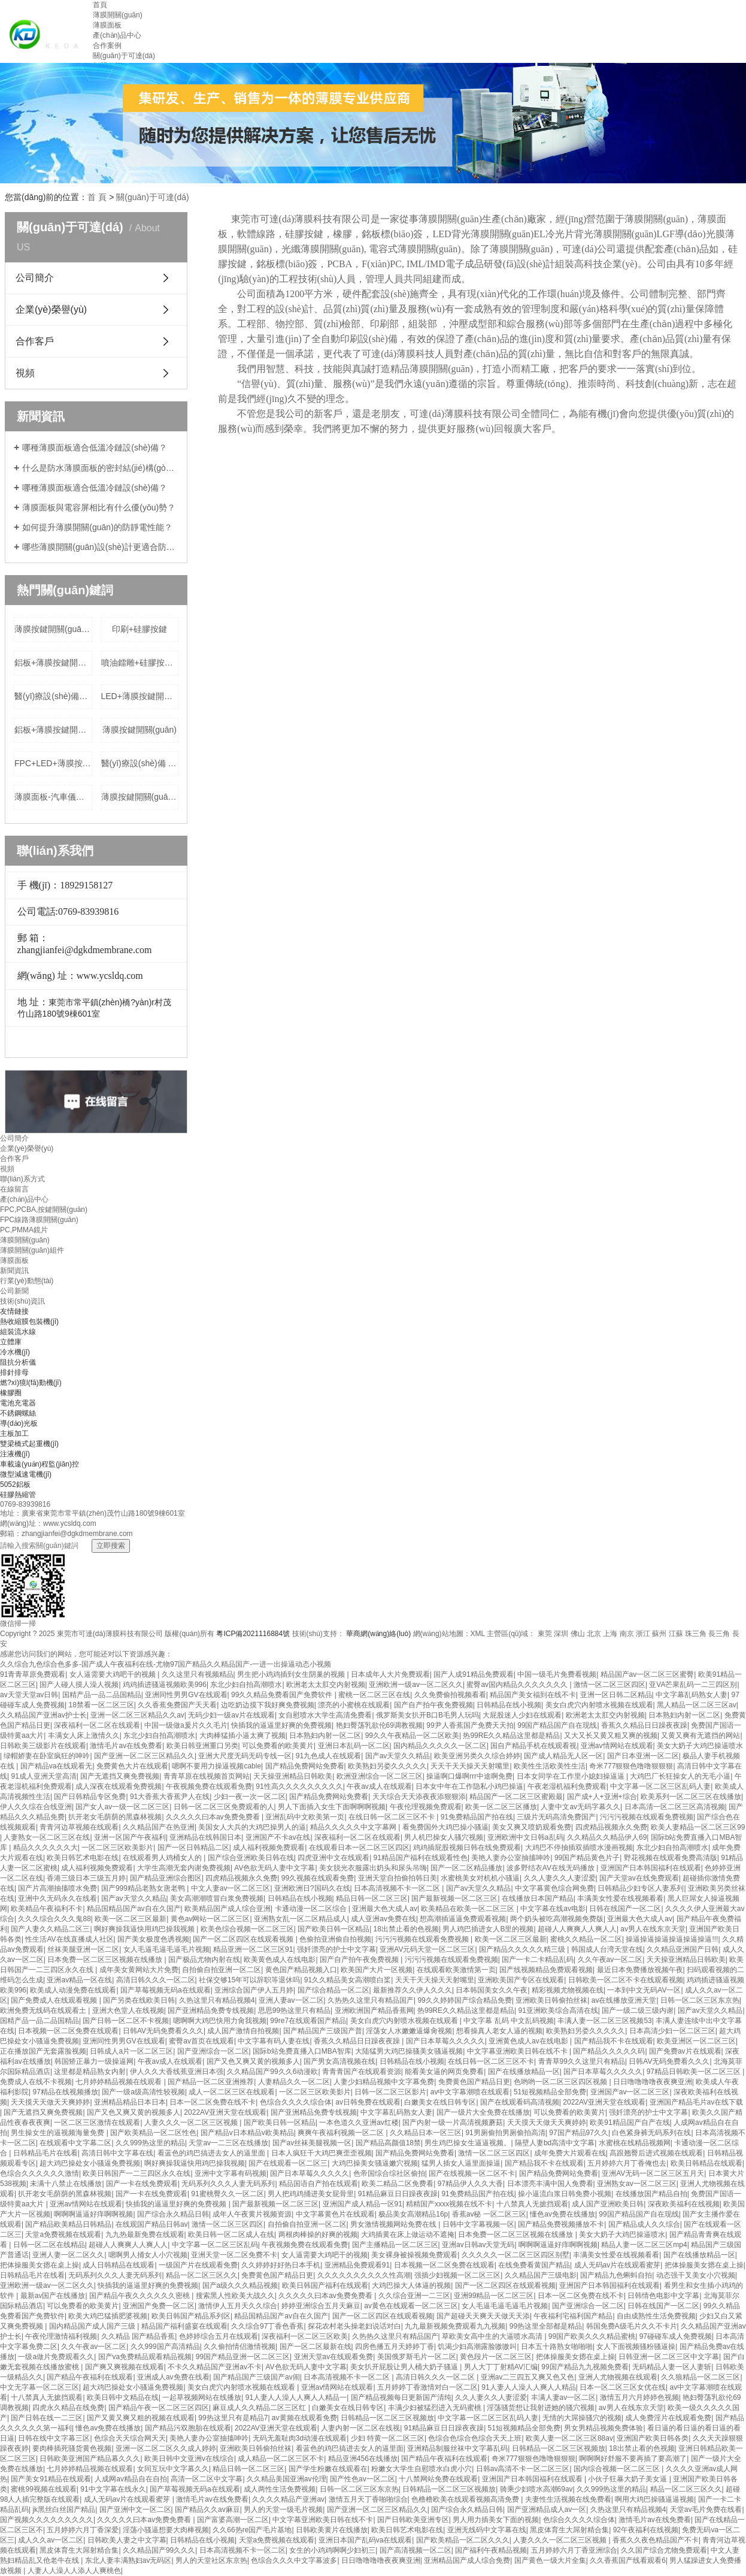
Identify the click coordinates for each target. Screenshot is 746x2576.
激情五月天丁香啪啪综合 (368, 2499)
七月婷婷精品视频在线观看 (119, 2082)
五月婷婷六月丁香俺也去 (626, 2163)
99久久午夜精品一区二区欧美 (412, 1735)
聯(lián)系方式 (22, 1179)
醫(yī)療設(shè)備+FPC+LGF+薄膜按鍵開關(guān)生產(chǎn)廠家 (53, 696)
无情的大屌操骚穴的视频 (581, 2418)
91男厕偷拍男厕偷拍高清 (505, 2132)
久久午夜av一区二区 (610, 1959)
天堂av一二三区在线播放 (228, 2143)
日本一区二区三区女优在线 (623, 2387)
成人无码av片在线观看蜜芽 (617, 2265)
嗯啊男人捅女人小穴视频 (147, 2255)
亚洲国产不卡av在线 (278, 1837)
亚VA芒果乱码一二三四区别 (693, 1684)
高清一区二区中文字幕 (206, 2479)
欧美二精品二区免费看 (397, 2183)
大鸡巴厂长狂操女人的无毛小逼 (680, 1776)
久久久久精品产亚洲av (288, 2499)
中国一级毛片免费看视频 (556, 1674)
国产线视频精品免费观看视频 (546, 1970)
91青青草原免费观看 (32, 1674)
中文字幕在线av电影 (553, 1908)
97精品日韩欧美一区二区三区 (695, 2071)
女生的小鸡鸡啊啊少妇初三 (332, 2550)
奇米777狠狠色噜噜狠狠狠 (631, 1766)
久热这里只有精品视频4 (217, 2000)
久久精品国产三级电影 (541, 2275)
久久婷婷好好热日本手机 (280, 2265)
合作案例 (107, 45)
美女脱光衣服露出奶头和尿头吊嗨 (373, 1868)
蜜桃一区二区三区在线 (374, 1695)
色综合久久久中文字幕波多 (294, 2560)
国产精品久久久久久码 (609, 2051)
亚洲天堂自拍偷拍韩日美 (397, 1878)
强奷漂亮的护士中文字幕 (336, 1949)
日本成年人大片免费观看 (390, 1674)
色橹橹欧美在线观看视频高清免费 (466, 2499)
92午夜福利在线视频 (645, 2530)
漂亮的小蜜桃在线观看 (354, 1705)
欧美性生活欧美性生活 (550, 1766)
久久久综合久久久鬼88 (54, 1919)
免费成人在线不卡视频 (36, 2082)
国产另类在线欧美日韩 (139, 2000)
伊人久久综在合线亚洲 (36, 1807)
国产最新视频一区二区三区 (454, 1898)
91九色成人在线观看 (328, 1756)
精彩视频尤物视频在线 (568, 1990)
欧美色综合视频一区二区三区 (247, 1929)
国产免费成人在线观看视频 (55, 2000)
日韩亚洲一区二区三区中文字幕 (668, 2357)
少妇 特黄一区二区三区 (387, 2438)
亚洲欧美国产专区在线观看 (521, 1980)
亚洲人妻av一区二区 (291, 2000)
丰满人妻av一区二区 (563, 2397)
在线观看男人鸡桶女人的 (163, 1858)
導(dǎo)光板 (19, 1423)
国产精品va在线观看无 (56, 1766)
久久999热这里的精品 (150, 2143)
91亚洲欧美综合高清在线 (558, 2010)
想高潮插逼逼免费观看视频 (463, 1919)
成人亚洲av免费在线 (383, 1919)
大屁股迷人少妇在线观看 (522, 1715)
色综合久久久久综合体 (296, 2102)
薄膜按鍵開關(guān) (139, 729)
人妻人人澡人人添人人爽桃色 (74, 2570)
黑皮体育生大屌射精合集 (569, 2530)
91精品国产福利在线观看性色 (421, 1858)
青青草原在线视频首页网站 (206, 1776)
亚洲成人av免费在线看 (173, 2377)
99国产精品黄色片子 (587, 1858)
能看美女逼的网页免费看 (444, 2071)
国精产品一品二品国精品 (101, 1695)
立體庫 (11, 1342)
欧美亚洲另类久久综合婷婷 (477, 1756)
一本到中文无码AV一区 (644, 1990)
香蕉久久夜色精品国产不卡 (655, 2540)
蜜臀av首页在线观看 (201, 2041)
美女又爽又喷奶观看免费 (531, 1827)
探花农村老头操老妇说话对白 (354, 2326)
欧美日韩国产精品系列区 (191, 2316)
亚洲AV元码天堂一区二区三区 (427, 1949)
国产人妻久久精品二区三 (50, 1929)
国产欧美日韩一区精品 (333, 1929)
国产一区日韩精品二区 (193, 1847)
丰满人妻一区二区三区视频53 (604, 2020)
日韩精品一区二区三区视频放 (387, 2418)
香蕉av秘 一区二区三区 (489, 2214)
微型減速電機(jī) (25, 1474)
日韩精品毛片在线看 (45, 2153)
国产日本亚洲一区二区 (643, 1756)
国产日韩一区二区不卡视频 (126, 2020)
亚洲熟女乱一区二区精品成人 (300, 1919)
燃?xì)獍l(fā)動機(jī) (31, 1382)
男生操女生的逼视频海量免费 (58, 2132)
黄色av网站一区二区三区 (210, 1919)
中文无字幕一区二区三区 (39, 2387)
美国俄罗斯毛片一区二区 (416, 2357)
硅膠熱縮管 (18, 1494)
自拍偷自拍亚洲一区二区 (221, 1970)
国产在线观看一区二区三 (287, 2163)
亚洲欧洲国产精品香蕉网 (374, 2010)
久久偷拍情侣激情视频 (239, 2346)
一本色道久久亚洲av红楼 (359, 2122)
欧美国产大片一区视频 (377, 1970)
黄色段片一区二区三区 (496, 2357)
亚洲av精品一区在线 (79, 1980)
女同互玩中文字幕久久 (173, 2469)
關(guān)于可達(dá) (124, 56)
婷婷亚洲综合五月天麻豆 (320, 2306)
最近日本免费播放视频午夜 (640, 1970)
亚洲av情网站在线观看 (617, 1745)
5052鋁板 (15, 1484)
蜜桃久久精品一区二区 (586, 1939)
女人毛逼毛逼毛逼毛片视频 (166, 1949)
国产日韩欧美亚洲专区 (413, 2519)
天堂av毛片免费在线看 (706, 2509)
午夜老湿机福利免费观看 (566, 1786)
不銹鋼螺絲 (18, 1413)
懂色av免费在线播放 (562, 2214)
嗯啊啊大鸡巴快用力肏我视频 (219, 2020)
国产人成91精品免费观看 (473, 1674)
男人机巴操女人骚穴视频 (443, 1837)
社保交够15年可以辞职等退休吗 (249, 1980)
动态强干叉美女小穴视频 (695, 2275)
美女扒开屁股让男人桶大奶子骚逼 (405, 2367)
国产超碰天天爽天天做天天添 (483, 2316)
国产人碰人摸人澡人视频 (79, 1684)
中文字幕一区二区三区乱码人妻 (660, 1786)
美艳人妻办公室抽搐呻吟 (510, 1858)
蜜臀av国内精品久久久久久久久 (517, 1684)
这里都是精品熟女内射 (90, 2071)
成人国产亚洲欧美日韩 (608, 2204)
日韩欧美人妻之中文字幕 (126, 2540)
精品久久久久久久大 (45, 1847)
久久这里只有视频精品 (197, 1674)
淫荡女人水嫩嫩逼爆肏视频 (409, 2031)
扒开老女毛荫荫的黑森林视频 (115, 1817)
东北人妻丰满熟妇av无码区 (128, 2560)
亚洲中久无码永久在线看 (57, 1898)
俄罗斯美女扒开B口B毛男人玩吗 (427, 1715)
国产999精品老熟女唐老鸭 (144, 1888)
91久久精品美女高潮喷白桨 (347, 1980)
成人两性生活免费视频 (280, 2489)
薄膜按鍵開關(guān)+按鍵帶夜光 (140, 797)
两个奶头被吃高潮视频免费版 (557, 1919)
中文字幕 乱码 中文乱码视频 (508, 2020)
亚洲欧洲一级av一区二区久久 (416, 1684)
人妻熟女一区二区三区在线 (47, 1837)
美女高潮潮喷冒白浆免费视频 (216, 1898)
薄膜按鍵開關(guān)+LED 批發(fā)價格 (53, 629)
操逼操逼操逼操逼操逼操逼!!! (672, 1939)
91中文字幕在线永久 (112, 2489)
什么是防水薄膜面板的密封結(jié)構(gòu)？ (100, 468)
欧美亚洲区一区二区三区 (696, 2041)
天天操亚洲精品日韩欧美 (292, 1776)
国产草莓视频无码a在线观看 (165, 1990)
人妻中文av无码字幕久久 (580, 1807)
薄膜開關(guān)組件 (32, 1250)
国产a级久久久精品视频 (240, 2285)
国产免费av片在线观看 (685, 2051)
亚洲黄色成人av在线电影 (529, 2041)
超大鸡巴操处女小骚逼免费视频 (90, 2163)
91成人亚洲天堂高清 (43, 1776)
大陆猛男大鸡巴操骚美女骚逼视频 (409, 2051)
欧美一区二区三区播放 (501, 1807)
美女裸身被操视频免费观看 (414, 2255)
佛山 (578, 1633)
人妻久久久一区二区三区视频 (191, 2122)
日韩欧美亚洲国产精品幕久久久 (90, 2458)
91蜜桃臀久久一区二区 (227, 2194)
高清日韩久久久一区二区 (155, 1980)
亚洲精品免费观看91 (357, 2265)
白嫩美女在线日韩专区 (440, 2102)
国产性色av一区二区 (362, 2479)
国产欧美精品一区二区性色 (153, 2132)
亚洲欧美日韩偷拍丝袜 (551, 2000)
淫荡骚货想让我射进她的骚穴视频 (541, 2407)
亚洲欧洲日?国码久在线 (312, 1888)
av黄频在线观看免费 (304, 2418)
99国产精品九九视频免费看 (584, 2367)
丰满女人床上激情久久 (84, 1735)
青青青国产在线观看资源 (361, 2071)
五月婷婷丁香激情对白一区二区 (427, 2387)
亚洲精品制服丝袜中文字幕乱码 (457, 2448)
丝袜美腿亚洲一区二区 (83, 1949)
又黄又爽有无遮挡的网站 (700, 1735)
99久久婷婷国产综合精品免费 (464, 2000)
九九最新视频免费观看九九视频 (455, 2326)
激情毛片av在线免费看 (126, 1745)
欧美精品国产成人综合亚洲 (227, 1908)
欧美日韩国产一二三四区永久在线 (136, 2173)
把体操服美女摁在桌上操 (39, 2265)
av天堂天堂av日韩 (29, 1695)
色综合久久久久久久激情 (39, 2173)
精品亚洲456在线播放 (363, 2458)
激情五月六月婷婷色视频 (639, 2397)
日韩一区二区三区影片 (390, 2092)
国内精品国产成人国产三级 (93, 2326)
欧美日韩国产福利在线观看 (325, 2285)
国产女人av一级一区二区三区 (122, 1807)
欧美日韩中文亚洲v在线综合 (189, 2458)
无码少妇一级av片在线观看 (231, 1715)
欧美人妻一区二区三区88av (569, 2438)
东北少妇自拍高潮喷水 (246, 1684)
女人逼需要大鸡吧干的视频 (113, 1674)
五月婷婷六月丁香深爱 (83, 2530)
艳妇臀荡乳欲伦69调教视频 (379, 1725)
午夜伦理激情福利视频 (61, 2336)
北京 (594, 1633)
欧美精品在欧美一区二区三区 (468, 1908)
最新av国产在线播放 (53, 2295)
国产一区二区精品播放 (466, 1868)
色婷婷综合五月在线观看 (218, 2336)
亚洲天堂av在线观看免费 (334, 2357)
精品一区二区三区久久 (202, 2275)
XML (478, 1633)
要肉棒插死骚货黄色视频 (71, 2448)
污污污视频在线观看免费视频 (646, 1817)
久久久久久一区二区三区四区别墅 (515, 2255)
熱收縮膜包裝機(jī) (29, 1321)
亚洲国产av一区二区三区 (630, 2092)
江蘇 (676, 1633)
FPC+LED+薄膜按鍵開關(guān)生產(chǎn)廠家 (53, 763)
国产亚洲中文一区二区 (135, 2509)
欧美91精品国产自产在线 (629, 2122)
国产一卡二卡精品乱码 (538, 1959)
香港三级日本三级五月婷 (86, 1878)
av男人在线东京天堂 (653, 1929)
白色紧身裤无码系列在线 (651, 2132)
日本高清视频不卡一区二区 (398, 1888)
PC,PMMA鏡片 (24, 1230)
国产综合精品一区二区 (333, 1990)
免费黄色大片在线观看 (132, 1766)
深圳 (561, 1633)
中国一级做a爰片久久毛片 (186, 1725)
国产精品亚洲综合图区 (166, 1878)
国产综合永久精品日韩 (173, 2214)
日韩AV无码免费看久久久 (163, 2031)
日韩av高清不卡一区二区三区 (523, 2469)
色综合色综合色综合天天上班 (474, 2438)
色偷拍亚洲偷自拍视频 (335, 1939)
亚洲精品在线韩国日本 (205, 1837)
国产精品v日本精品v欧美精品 (247, 2132)
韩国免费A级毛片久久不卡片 (631, 2326)
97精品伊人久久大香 (470, 2183)
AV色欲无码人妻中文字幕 (274, 1868)
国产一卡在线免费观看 (142, 2183)
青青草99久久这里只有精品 (581, 2061)
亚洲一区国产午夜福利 (130, 1837)
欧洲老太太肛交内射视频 (325, 1684)
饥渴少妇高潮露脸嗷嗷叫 (477, 2346)
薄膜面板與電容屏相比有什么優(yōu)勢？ (98, 507)
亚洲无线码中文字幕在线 (486, 2530)
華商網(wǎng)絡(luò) (378, 1633)
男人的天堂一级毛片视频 (283, 2509)
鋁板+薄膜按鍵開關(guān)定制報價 (53, 662)
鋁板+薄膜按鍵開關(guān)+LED (53, 729)
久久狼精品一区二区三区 (700, 2377)
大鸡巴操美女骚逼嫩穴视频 (375, 2163)
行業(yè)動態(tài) (26, 1281)
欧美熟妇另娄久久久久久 (387, 1766)
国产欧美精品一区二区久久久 (463, 2540)
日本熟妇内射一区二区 (684, 1715)
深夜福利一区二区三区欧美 (305, 2336)
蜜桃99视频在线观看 (43, 2489)
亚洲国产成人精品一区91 (362, 2204)
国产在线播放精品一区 (524, 2071)
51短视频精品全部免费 (550, 2092)
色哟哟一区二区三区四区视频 (561, 2082)
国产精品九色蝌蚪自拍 (616, 2275)
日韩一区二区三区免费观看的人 (224, 1807)
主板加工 (14, 1433)
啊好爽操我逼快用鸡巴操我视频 (145, 1929)
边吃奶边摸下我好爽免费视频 (267, 1705)
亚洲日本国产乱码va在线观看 (366, 2540)
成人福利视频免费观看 (269, 1847)
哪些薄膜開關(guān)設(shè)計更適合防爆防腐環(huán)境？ (100, 547)
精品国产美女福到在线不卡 (533, 1695)
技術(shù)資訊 (22, 1301)
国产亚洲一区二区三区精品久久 (144, 1756)
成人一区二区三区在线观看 (232, 2092)
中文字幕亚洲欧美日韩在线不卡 (518, 2051)
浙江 (643, 1633)
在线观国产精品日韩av (152, 2224)
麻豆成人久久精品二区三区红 (260, 2407)
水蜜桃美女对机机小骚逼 (480, 1878)
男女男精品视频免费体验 (603, 2428)
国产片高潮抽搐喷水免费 (57, 1888)
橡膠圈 (11, 1393)
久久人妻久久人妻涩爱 (560, 1878)
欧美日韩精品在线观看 (706, 2163)
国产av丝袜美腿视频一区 (312, 2143)
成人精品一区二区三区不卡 (281, 2458)
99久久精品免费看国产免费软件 (283, 1695)
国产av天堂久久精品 (397, 1756)
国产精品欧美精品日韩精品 (68, 2224)
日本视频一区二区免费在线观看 (68, 2031)
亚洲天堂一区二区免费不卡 (234, 2255)
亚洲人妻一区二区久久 (68, 2255)
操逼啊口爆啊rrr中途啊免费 (469, 1776)
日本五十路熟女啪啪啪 (557, 2346)
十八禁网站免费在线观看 (438, 2479)
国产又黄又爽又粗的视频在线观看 (141, 2418)
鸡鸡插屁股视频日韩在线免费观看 (467, 1847)
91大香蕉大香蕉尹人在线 (170, 1796)
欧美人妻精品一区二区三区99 (698, 1827)
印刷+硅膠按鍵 (139, 629)
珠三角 (695, 1633)
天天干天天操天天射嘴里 (470, 1766)
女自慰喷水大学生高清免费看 (325, 1715)
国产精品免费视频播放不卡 (561, 2224)
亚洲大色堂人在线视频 (128, 2010)
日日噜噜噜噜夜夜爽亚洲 (652, 2082)
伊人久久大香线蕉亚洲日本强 (176, 2071)
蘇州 (659, 1633)
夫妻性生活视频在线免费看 (568, 2499)
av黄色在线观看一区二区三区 (411, 2306)
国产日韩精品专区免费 (90, 1796)
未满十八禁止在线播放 (66, 2183)
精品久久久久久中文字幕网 (354, 1827)
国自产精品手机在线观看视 (533, 1745)
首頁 (100, 5)
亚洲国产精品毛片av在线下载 (697, 2102)
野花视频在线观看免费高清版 (670, 1858)
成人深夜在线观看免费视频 (118, 1786)
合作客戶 (35, 341)
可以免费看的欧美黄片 (278, 1745)
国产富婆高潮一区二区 (233, 2519)
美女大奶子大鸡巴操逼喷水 (700, 1745)
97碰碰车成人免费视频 (675, 2336)
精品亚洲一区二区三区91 (253, 1949)
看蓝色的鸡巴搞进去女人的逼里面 (212, 2153)
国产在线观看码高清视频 (519, 2102)
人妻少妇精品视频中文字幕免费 (383, 2082)
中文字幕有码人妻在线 (274, 2041)
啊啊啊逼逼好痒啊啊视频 (93, 2214)
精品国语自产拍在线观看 (318, 2183)
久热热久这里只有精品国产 (370, 2000)
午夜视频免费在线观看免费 (209, 1786)
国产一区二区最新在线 (315, 2346)
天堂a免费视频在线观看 (63, 2234)
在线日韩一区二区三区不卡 (392, 1817)
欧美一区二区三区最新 (130, 1919)
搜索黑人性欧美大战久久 (235, 2295)
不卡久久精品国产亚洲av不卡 (215, 2367)
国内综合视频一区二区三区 (618, 2469)
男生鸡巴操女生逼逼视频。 (467, 2143)
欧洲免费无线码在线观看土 (44, 2010)
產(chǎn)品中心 (117, 35)
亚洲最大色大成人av (384, 1908)
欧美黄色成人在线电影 (280, 1959)
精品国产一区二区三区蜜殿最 (516, 1796)
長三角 (719, 1633)
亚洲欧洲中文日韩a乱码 (525, 1837)
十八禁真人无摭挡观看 (532, 2204)
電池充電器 (18, 1403)
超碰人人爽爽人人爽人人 (577, 1929)
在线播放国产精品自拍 (651, 2194)
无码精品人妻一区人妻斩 (671, 2367)
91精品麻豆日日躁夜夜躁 (398, 2194)
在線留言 (14, 1189)
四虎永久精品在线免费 (68, 2407)
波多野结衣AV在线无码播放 (551, 1868)
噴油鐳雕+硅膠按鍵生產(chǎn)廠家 (140, 662)
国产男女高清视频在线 (339, 2061)
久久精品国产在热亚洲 (159, 1827)
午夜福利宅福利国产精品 (572, 2316)
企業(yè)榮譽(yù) (51, 309)
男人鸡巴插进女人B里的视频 (487, 1929)
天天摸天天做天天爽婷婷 (50, 2102)
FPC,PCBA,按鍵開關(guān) (43, 1209)
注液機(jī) (15, 1454)
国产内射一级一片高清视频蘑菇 (452, 2122)
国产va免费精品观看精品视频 (145, 2357)
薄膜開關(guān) (117, 15)
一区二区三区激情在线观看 (97, 2122)
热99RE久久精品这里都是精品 (511, 1735)
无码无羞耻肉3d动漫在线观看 (300, 2438)
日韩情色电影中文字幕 (663, 2295)
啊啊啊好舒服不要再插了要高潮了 (633, 2458)
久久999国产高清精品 (165, 2346)
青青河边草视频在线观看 (79, 1827)
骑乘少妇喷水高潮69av (536, 2489)
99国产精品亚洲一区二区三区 (243, 2357)
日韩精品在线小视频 (509, 1705)
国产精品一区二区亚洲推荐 (211, 2082)
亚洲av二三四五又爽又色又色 (528, 2377)
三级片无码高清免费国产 (556, 1817)
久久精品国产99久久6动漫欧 (272, 2071)
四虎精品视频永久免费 (611, 1827)
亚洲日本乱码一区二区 (354, 1745)
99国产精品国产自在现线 (557, 1725)
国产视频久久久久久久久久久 (46, 2519)
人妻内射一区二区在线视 (360, 2428)
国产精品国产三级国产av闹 (256, 2377)
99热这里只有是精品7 (233, 2418)
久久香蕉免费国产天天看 (177, 1705)
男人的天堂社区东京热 (211, 2560)
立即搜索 (110, 1545)
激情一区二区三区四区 (609, 1684)
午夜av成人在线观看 (379, 1786)
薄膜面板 (107, 25)
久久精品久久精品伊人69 (607, 1837)
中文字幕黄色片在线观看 (335, 2214)
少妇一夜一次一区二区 (250, 1796)
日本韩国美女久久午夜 (491, 1990)
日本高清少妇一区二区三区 (672, 2031)
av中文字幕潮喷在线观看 (470, 2092)
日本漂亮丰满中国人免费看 (550, 2183)
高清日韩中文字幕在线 (117, 2153)
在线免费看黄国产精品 (534, 2265)
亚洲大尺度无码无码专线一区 (245, 1756)
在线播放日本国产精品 (538, 1898)
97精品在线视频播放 (65, 2092)
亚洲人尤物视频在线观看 (617, 2377)
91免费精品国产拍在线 (477, 1817)
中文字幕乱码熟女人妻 (691, 1695)
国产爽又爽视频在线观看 (124, 2367)
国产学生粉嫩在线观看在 (328, 2469)
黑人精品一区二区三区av (696, 1705)
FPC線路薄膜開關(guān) (39, 1220)
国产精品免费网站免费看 (304, 1766)
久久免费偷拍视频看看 (450, 1695)
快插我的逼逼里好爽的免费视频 (281, 1725)
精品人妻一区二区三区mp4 (644, 2245)
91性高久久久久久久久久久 (299, 1786)
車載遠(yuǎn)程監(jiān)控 (39, 1464)
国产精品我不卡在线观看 (613, 2041)
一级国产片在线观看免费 (198, 2265)
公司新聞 (14, 1291)
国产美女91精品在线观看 (50, 2479)
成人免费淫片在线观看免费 (668, 2418)
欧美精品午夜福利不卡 (47, 1908)
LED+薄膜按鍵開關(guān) (140, 696)
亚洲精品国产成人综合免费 (467, 2560)
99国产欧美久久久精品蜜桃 (591, 2336)
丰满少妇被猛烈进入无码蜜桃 (435, 2407)
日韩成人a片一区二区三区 (131, 2051)
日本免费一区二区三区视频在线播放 (105, 1959)
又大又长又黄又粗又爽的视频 (610, 1735)
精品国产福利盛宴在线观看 (184, 2326)
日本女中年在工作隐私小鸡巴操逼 (469, 1786)
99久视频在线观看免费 (317, 1878)
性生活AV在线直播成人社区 (69, 1939)
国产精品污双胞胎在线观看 (188, 2428)
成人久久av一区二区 (50, 2540)
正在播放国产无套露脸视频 (43, 2051)
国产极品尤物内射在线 (204, 1959)
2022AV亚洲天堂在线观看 (604, 2102)
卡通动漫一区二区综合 (311, 1908)
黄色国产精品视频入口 (301, 1970)
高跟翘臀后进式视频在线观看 (656, 2153)
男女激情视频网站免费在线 (394, 2224)
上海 (610, 1633)
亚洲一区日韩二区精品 (616, 1695)
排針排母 (14, 1372)
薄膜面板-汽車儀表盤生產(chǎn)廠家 (53, 797)
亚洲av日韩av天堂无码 (478, 2245)
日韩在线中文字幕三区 (54, 2438)
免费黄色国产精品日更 (474, 2082)
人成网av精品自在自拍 (131, 2479)
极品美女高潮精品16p (413, 2214)
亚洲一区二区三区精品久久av (137, 1715)
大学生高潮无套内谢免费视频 (184, 1868)
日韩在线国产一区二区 (625, 1908)
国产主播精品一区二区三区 (395, 2245)
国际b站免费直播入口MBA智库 (302, 2051)
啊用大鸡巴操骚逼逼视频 (654, 2499)
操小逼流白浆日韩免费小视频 (564, 2194)
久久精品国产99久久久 (159, 2550)
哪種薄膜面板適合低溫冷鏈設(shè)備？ (94, 447)
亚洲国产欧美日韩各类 (653, 2438)
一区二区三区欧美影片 (117, 1847)
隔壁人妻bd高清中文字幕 (555, 2143)
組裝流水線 (18, 1332)
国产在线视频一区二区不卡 (472, 2173)
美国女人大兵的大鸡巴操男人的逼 (252, 1827)
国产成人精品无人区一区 (563, 1756)
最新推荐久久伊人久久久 (412, 1990)
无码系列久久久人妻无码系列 (228, 2183)
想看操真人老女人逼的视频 (499, 2031)
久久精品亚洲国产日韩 (682, 1949)
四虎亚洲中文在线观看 (333, 1858)
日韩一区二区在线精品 (49, 2245)
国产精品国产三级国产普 (322, 2031)
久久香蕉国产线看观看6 (628, 2560)
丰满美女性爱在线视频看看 (620, 1898)
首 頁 (97, 197)
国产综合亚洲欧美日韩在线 (251, 1858)
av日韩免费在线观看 (368, 2102)
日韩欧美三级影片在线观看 (43, 1745)
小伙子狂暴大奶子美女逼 (628, 2479)
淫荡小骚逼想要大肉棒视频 (166, 2530)
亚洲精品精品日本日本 (130, 2102)
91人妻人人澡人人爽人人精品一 (296, 2397)
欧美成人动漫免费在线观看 (73, 1990)
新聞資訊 (14, 1270)
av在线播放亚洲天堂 (624, 2000)
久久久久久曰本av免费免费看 (214, 1817)
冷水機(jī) (15, 1352)
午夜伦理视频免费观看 (426, 1807)
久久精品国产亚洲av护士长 (43, 1715)
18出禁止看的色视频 (406, 1929)
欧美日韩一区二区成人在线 (231, 2234)
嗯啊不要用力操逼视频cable (216, 1766)
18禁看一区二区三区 (101, 1705)
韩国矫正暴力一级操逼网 (94, 2061)
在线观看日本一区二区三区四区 (359, 1847)
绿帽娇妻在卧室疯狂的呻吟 (47, 1756)
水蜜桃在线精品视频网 (635, 2143)
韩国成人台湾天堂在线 (607, 1949)
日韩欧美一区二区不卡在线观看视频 (625, 1980)
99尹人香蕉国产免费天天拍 (469, 1725)
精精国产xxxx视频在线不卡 (449, 2204)
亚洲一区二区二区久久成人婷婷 (166, 2448)
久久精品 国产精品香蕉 (138, 2336)
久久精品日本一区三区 (426, 2132)
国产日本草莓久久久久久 (445, 2041)
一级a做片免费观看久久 (56, 2357)
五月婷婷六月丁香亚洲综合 (574, 2550)
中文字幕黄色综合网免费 (554, 1888)
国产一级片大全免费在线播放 (483, 2112)
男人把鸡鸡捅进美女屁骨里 (311, 2194)
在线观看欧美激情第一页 (456, 1970)
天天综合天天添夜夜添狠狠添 (419, 1796)
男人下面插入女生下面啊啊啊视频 (332, 1807)
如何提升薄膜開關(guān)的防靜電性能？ (97, 527)
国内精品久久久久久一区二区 (440, 1745)
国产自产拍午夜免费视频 (433, 1705)
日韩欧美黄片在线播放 (332, 2530)
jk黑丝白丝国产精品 (63, 2509)
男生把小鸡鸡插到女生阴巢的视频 (292, 1674)
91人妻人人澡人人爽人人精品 (528, 2387)
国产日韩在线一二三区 (47, 2418)
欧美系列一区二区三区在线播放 (691, 1796)
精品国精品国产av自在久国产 (134, 1908)
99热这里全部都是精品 (546, 2326)
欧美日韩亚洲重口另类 (202, 1745)
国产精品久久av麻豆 (207, 2509)
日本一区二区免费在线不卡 (212, 2102)
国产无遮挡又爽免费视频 (119, 1776)
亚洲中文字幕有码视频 (230, 2173)
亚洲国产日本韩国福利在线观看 (651, 1868)
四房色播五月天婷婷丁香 (394, 2346)
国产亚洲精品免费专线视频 (211, 2010)
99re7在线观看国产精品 (308, 2020)
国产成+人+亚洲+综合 (602, 1796)
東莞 (545, 1633)
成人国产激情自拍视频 (243, 2031)
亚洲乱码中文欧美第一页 (304, 1817)
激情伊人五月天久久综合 (237, 2306)
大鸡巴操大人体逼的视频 (411, 2285)
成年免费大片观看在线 (570, 2153)
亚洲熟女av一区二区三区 (637, 2183)
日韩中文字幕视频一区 (478, 2224)
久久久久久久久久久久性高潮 (364, 2275)
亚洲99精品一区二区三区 (493, 2295)
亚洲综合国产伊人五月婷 (253, 1990)
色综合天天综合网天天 (130, 2438)
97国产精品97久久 (578, 2132)
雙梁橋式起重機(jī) (29, 1444)
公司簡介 (35, 278)
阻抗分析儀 (18, 1362)
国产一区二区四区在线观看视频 (244, 1939)
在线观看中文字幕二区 (75, 2143)
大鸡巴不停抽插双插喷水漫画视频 (579, 1847)
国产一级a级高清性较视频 (143, 2092)
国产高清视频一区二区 (415, 2550)
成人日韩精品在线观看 (118, 2265)
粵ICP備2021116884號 (253, 1633)
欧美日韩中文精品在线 (123, 2397)
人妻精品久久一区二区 (294, 2082)
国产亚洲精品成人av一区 (547, 2509)
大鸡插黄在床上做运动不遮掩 (407, 2234)
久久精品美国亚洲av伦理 (286, 2479)
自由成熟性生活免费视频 (656, 2316)
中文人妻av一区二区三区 (231, 1888)
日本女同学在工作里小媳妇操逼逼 (571, 1776)
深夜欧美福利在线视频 (684, 2204)
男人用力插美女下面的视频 (496, 2519)
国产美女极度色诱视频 (153, 1939)
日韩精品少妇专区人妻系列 (641, 1888)
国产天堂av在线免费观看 (639, 1878)
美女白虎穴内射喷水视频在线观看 (599, 1705)
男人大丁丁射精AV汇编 (501, 2367)
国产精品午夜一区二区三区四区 (158, 2407)
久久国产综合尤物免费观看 (664, 2550)
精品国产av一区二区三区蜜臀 (648, 1674)
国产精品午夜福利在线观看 (90, 2377)
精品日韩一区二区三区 (372, 1898)
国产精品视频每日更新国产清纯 (401, 2397)
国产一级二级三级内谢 (638, 2010)
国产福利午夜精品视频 (491, 2550)
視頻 (25, 373)
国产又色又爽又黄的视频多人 (253, 2061)
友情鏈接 (14, 1311)
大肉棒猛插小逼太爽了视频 (242, 1735)
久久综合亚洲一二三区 (414, 2295)
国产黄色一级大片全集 (550, 2560)
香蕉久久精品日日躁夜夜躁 (644, 1725)
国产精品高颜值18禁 (388, 2143)
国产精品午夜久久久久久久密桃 (140, 2295)
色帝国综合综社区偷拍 (389, 2173)
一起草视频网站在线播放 (201, 2397)
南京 (627, 1633)
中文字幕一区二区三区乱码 (215, 2245)
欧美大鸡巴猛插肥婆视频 (107, 2316)
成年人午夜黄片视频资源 (252, 2214)
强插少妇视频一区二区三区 (457, 2275)
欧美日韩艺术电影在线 (83, 1858)
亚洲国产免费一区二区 (159, 2306)
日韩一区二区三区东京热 (699, 2000)
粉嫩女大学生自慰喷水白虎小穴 (421, 2469)
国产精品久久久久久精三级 (523, 1949)
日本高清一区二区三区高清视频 (674, 1807)
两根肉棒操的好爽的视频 (317, 2234)
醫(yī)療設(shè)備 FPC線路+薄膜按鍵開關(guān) (140, 763)
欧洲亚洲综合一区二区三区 (379, 1776)
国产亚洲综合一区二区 (213, 2051)
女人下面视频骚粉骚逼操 (635, 2346)
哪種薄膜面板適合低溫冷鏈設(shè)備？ (94, 487)
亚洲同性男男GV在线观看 (186, 1695)
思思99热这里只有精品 (294, 2010)
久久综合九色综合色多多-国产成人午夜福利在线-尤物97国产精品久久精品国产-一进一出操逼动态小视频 (165, 1664)
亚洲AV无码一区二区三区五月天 (653, 2173)
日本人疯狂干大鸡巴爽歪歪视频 (321, 2153)
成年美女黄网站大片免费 (138, 1970)
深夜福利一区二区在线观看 (97, 1725)
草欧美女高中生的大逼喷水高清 (493, 2336)
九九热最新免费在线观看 (144, 2234)
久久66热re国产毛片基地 (252, 2530)
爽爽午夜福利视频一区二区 (342, 2132)
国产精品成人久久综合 (644, 2224)
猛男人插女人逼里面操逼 (461, 2163)
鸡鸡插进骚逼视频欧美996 (165, 1684)
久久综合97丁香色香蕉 (267, 2326)
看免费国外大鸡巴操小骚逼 (445, 1827)
